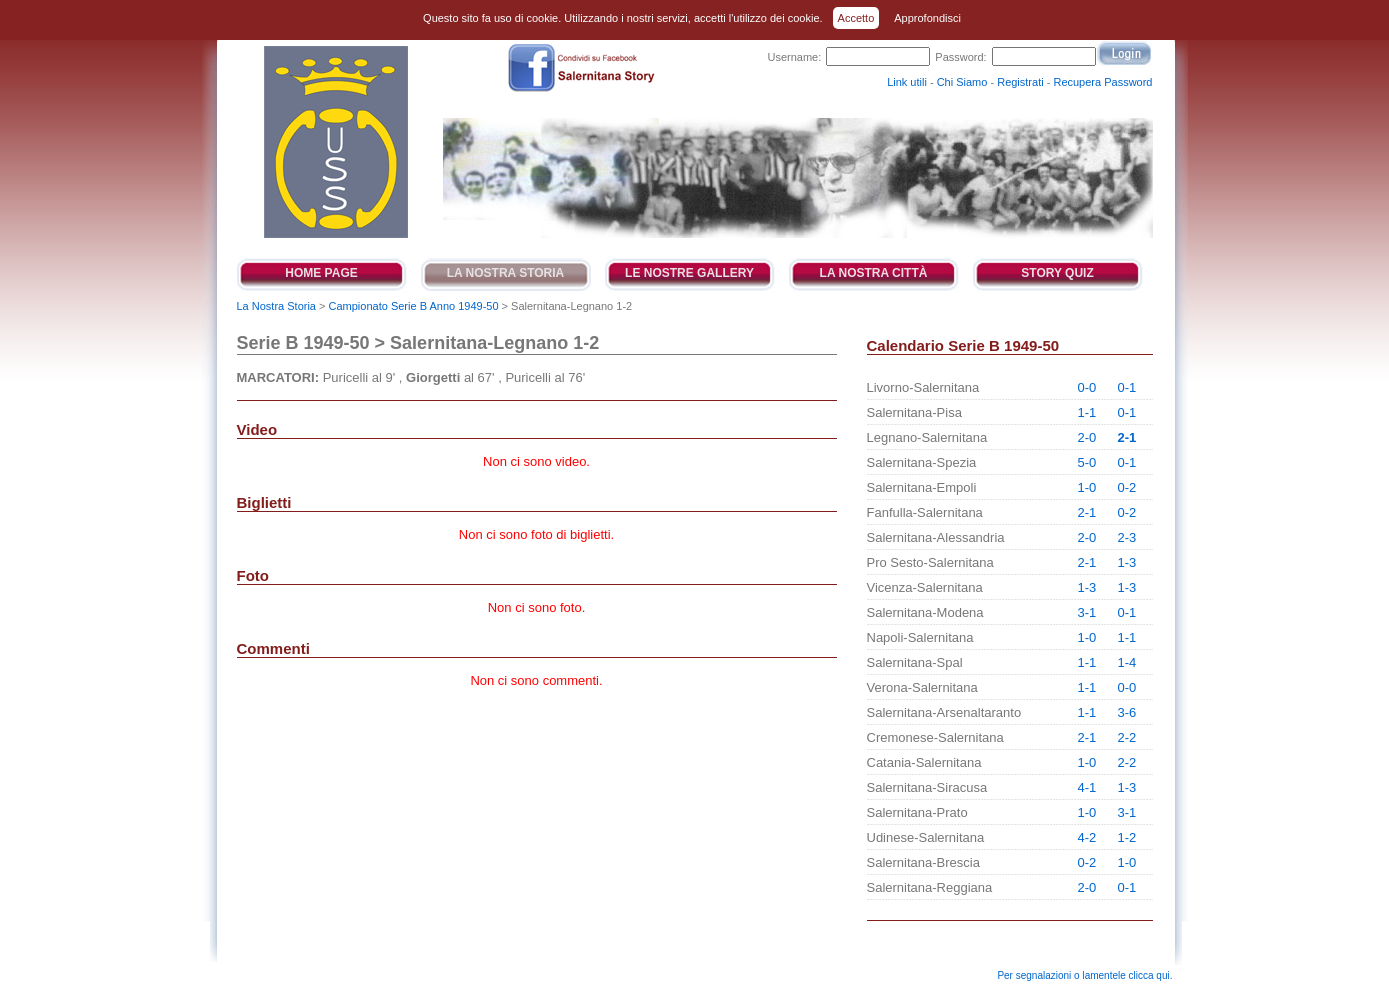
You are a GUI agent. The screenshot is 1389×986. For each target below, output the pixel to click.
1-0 (1087, 487)
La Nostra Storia (506, 273)
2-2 (1127, 737)
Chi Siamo (962, 82)
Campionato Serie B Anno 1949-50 (414, 306)
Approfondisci (927, 18)
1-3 (1127, 562)
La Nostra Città (874, 273)
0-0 (1087, 387)
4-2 (1087, 837)
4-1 (1087, 787)
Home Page (321, 273)
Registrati (1020, 82)
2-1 (1127, 437)
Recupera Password (1102, 82)
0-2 (1127, 487)
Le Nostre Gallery (689, 273)
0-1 (1127, 387)
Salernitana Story (334, 142)
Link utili (907, 82)
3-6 (1127, 712)
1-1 (1087, 412)
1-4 (1127, 662)
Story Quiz (1057, 273)
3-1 (1087, 612)
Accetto (856, 18)
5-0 (1087, 462)
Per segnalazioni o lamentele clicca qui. (1084, 975)
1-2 (1127, 837)
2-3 (1127, 537)
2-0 (1087, 437)
